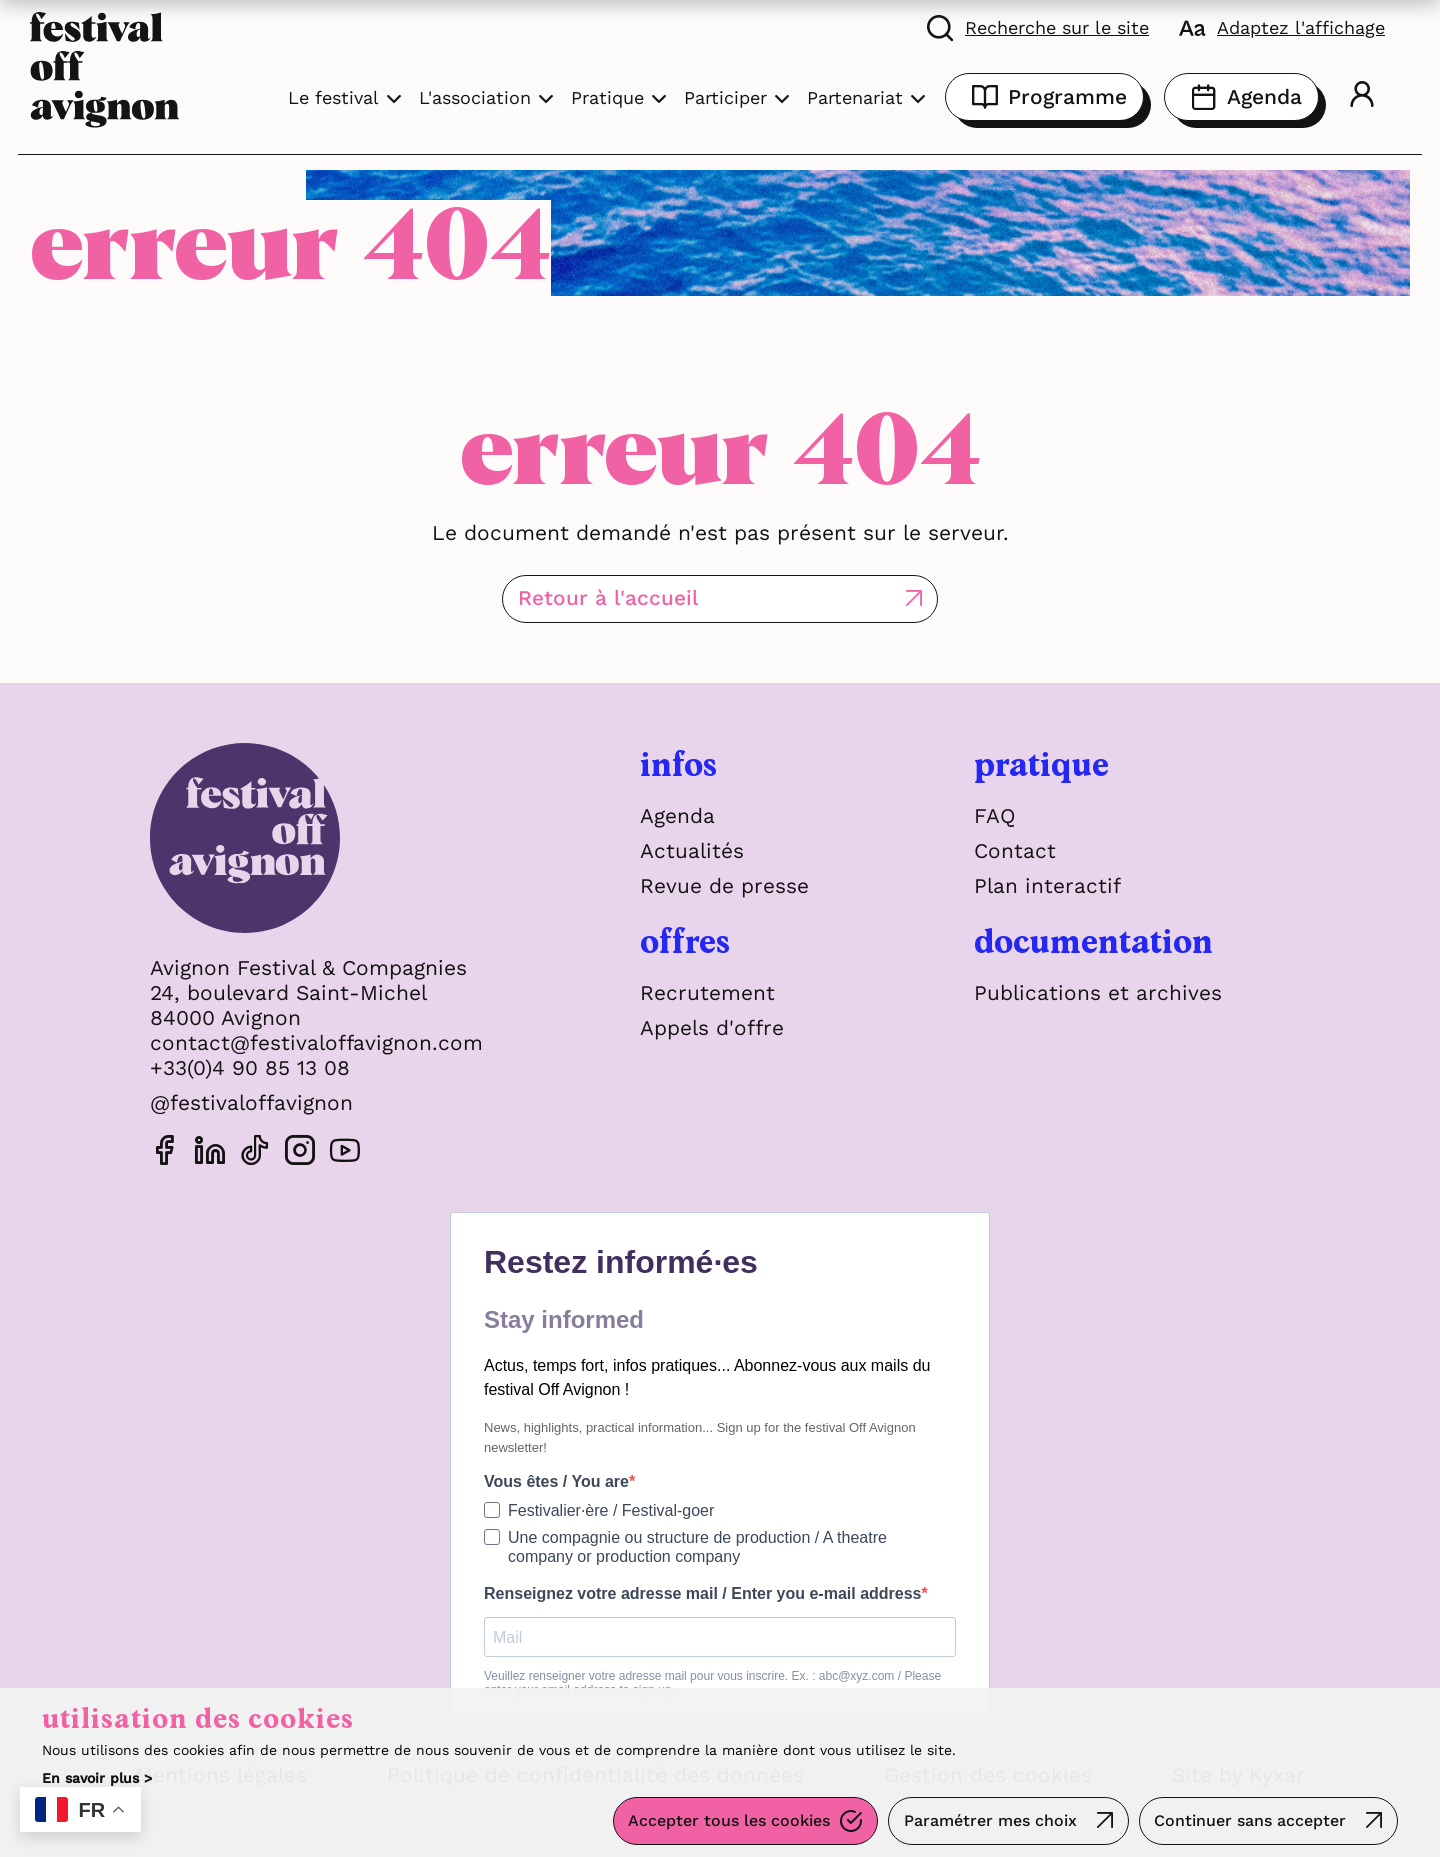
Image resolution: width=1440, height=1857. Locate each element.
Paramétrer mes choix (989, 1821)
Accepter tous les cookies (728, 1821)
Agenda (1241, 97)
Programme (1044, 97)
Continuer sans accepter (1250, 1821)
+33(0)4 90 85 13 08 (250, 1067)
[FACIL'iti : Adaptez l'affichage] (1282, 27)
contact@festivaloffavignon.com (317, 1042)
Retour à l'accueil (636, 598)
